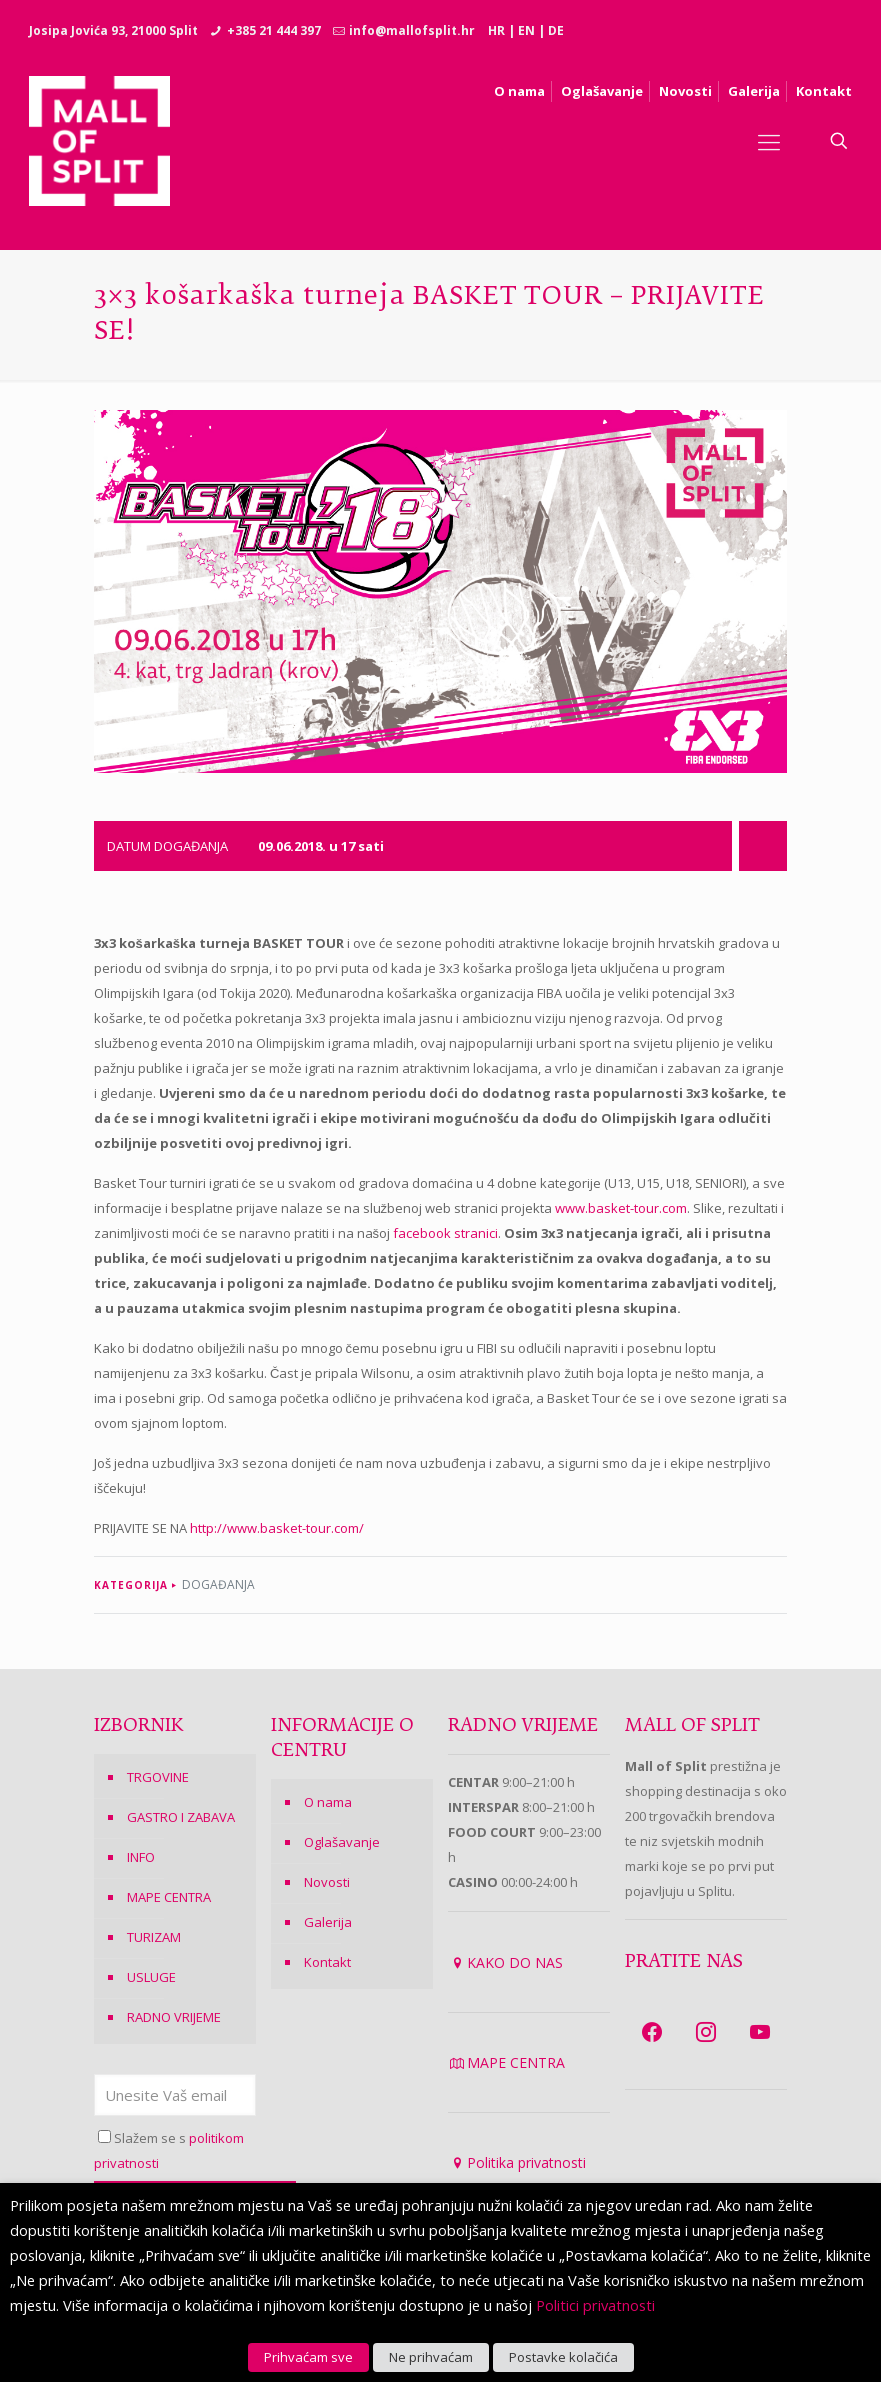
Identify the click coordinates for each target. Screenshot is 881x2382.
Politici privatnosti (595, 2305)
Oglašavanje (342, 1842)
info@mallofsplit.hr (412, 30)
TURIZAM (154, 1937)
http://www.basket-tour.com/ (277, 1528)
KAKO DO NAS (515, 1962)
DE (556, 30)
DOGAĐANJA (218, 1584)
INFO (141, 1857)
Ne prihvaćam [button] (431, 2357)
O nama (328, 1802)
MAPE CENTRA (169, 1897)
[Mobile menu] (769, 141)
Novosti (327, 1882)
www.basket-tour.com (621, 1208)
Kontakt (327, 1962)
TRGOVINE (158, 1777)
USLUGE (151, 1977)
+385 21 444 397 (274, 30)
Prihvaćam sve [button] (308, 2357)
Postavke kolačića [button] (563, 2357)
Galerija (328, 1922)
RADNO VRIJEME (174, 2017)
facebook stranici (445, 1233)
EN (526, 30)
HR (496, 30)
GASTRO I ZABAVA (181, 1817)
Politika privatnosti (526, 2162)
